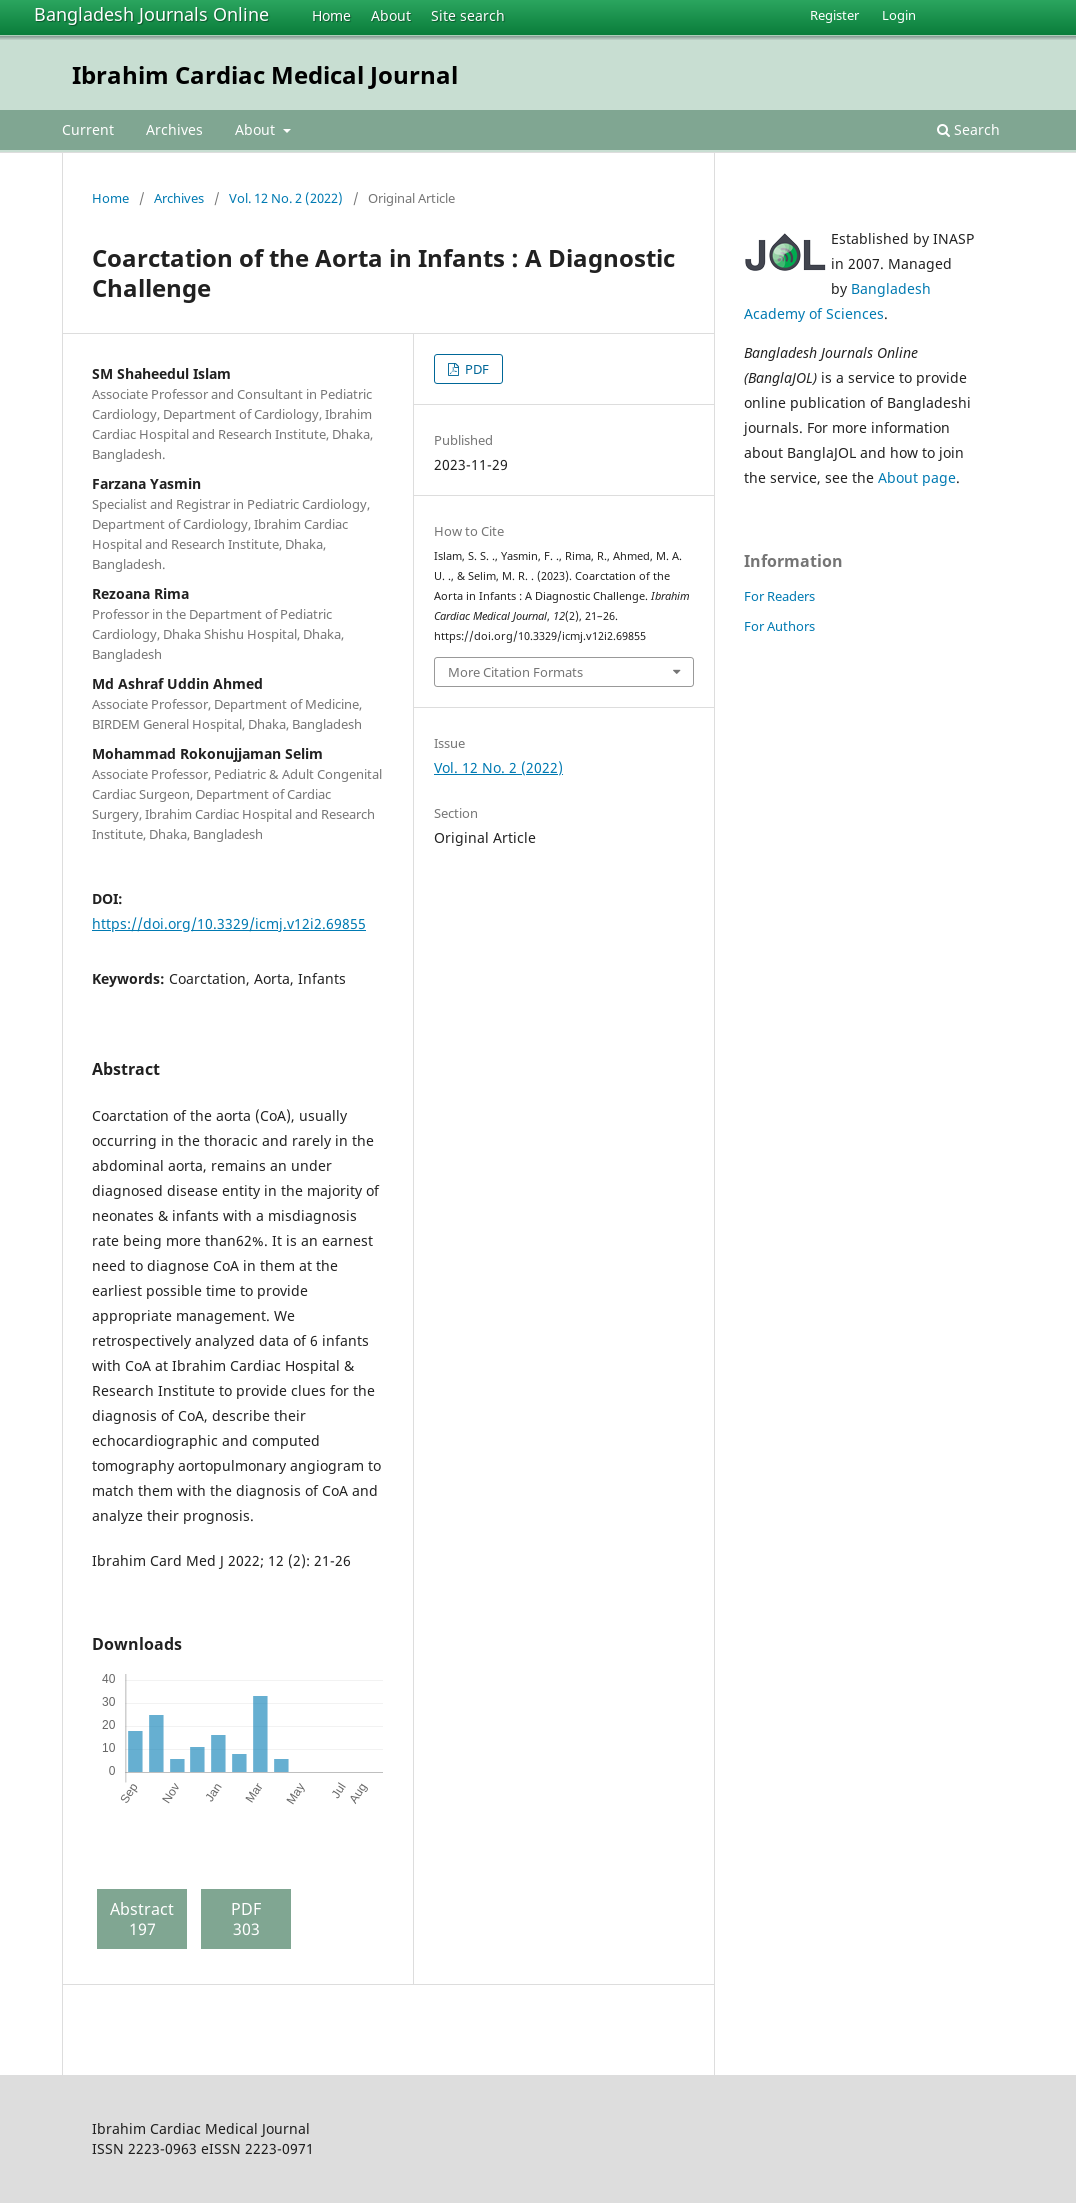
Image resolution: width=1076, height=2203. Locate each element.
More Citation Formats (515, 672)
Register (834, 15)
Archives (174, 129)
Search (968, 129)
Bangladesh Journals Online (151, 14)
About (391, 15)
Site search (468, 15)
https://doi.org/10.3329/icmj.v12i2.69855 (229, 923)
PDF (475, 369)
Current (88, 129)
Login (899, 15)
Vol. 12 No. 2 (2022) (286, 198)
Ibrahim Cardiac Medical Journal (265, 74)
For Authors (779, 626)
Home (331, 15)
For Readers (779, 596)
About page (917, 477)
